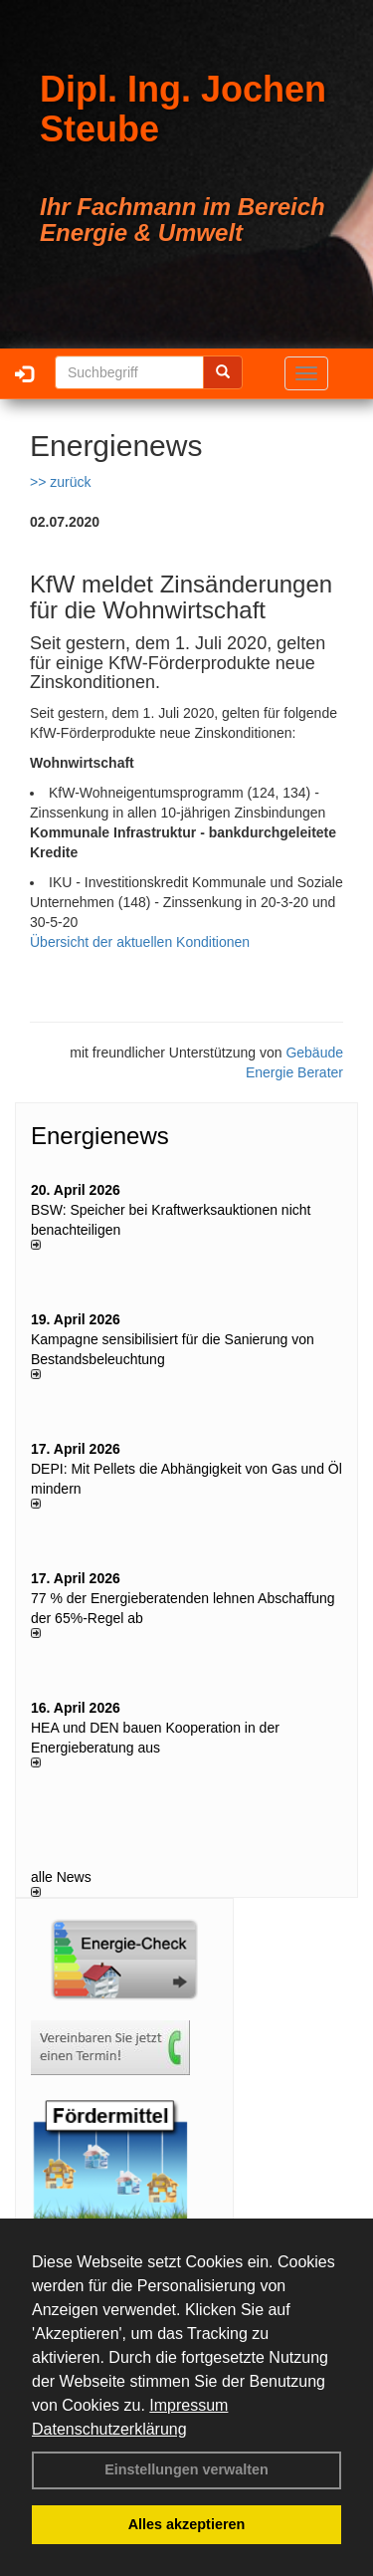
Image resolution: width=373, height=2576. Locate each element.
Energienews (100, 1135)
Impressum (188, 2405)
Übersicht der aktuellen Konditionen (140, 942)
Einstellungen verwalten (186, 2469)
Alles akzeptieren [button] (187, 2524)
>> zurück (60, 482)
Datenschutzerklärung (109, 2429)
